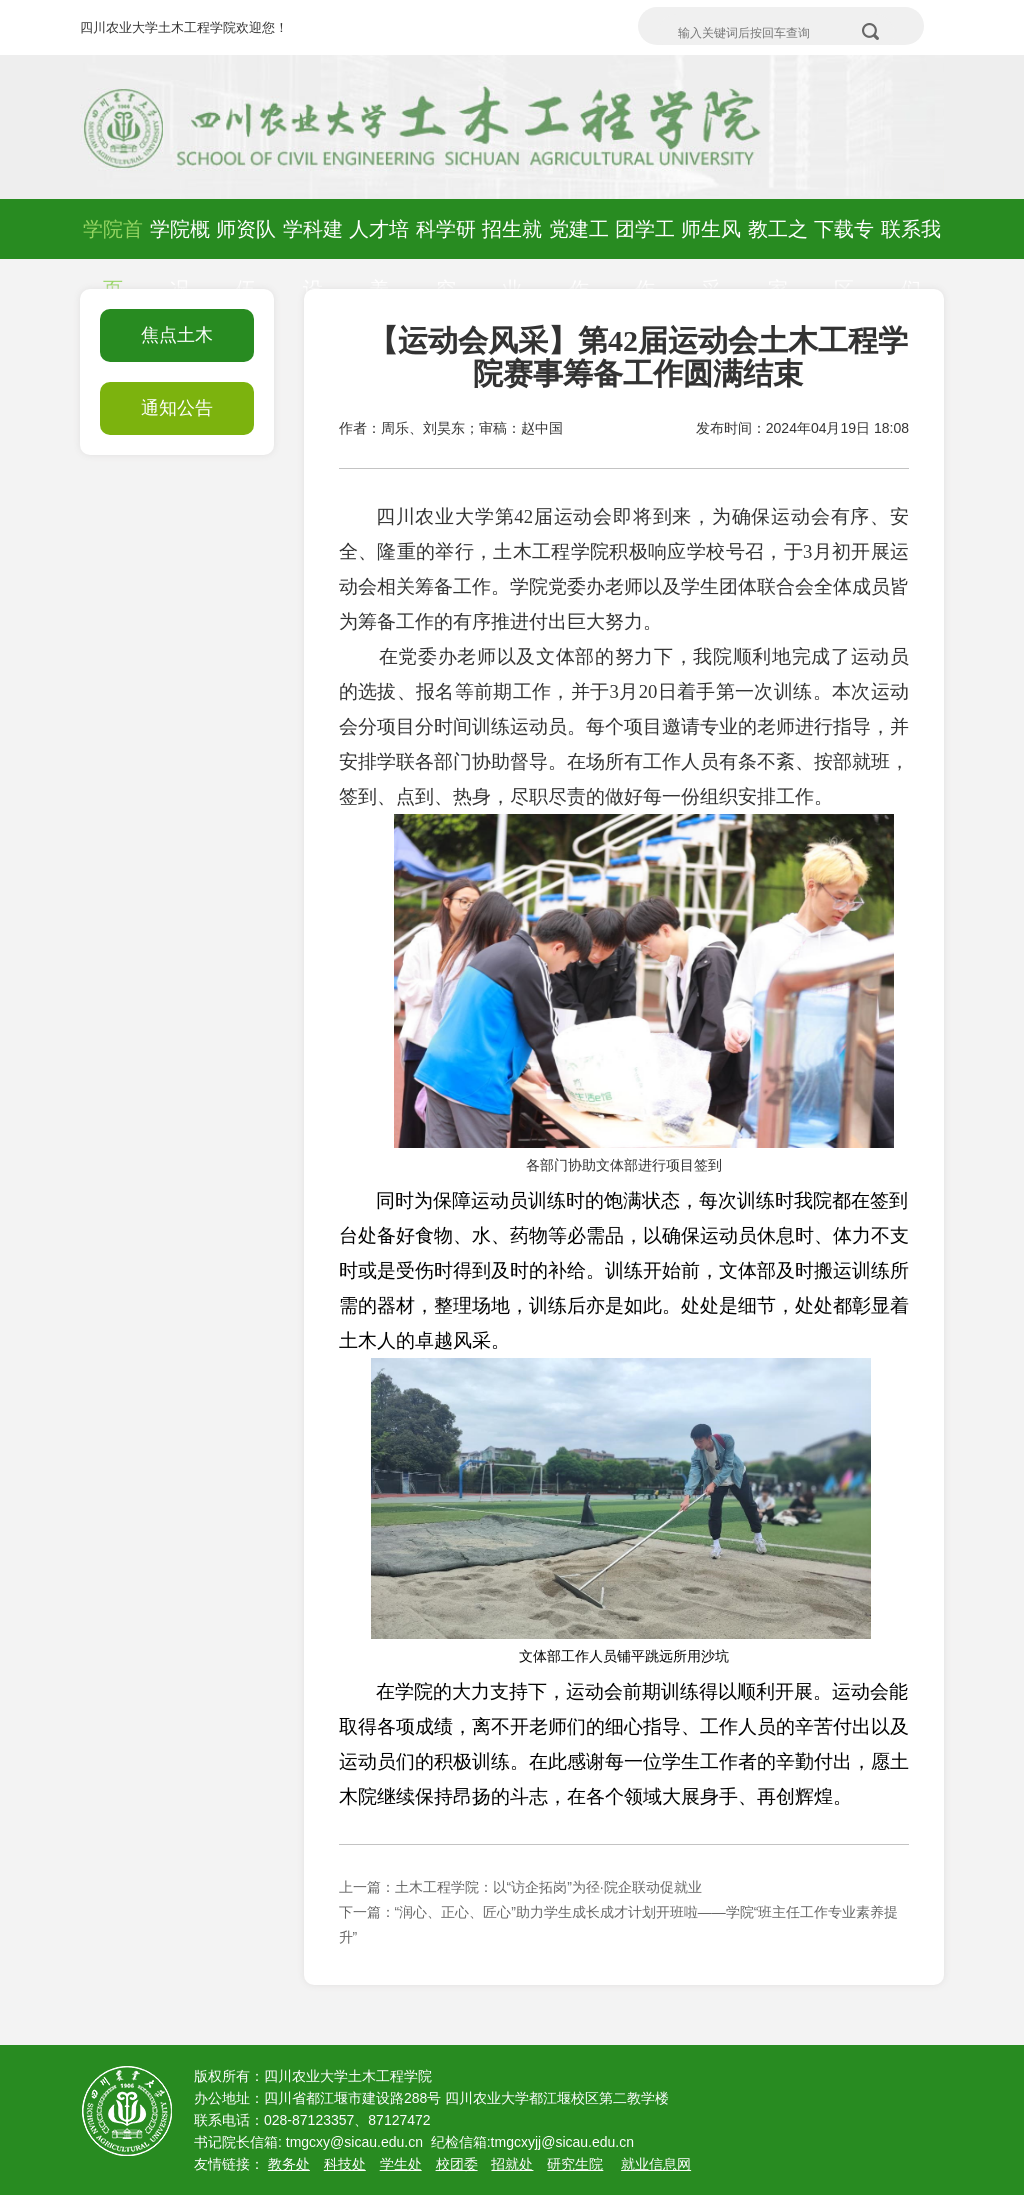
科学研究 (446, 259)
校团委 (457, 2164)
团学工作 (645, 259)
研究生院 (575, 2164)
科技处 (345, 2164)
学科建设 (313, 259)
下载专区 (844, 259)
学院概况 (180, 259)
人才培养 (379, 259)
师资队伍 (246, 259)
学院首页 (113, 259)
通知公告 (177, 408)
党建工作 (579, 259)
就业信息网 (656, 2164)
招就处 (512, 2164)
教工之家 (778, 259)
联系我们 (911, 259)
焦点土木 (177, 335)
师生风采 (711, 259)
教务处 (289, 2164)
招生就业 (512, 259)
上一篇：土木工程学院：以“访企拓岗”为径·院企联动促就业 (520, 1887)
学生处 (401, 2164)
